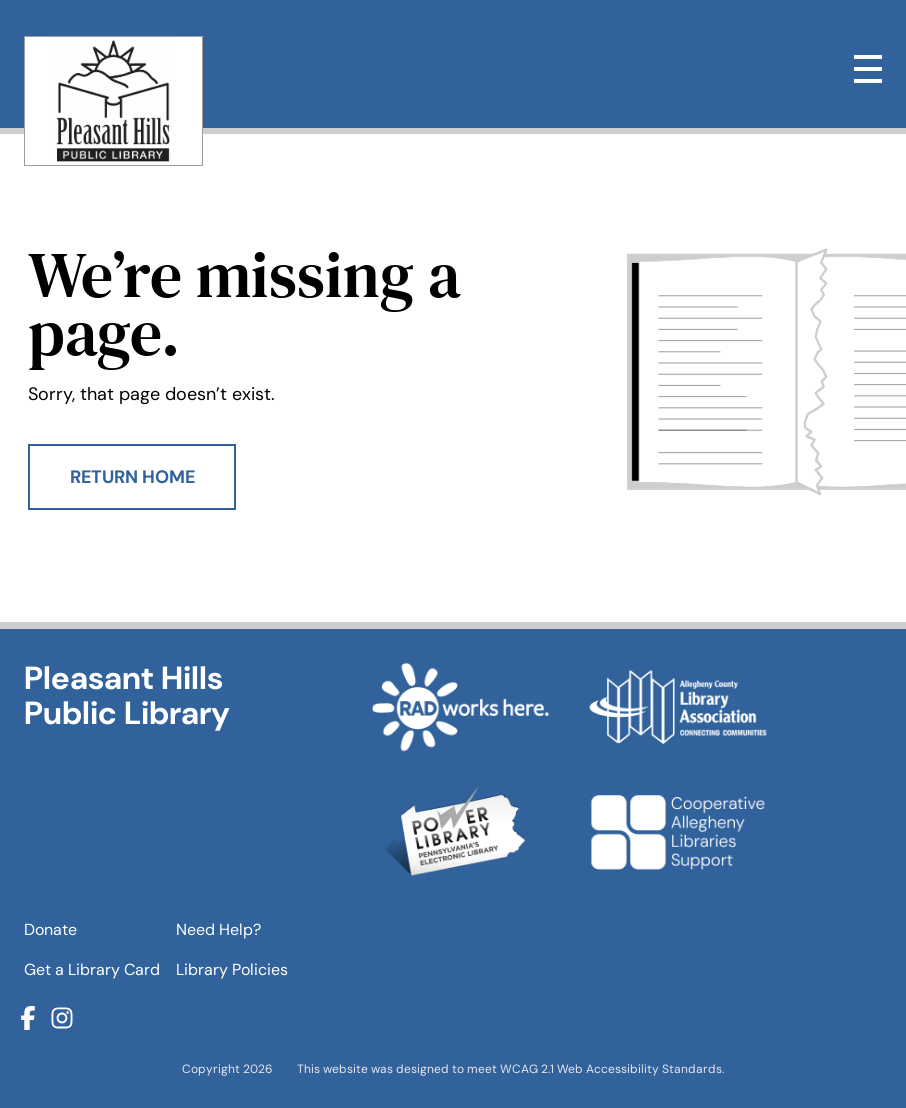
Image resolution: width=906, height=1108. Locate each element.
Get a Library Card (92, 969)
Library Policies (232, 969)
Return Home (132, 477)
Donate (50, 929)
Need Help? (218, 929)
